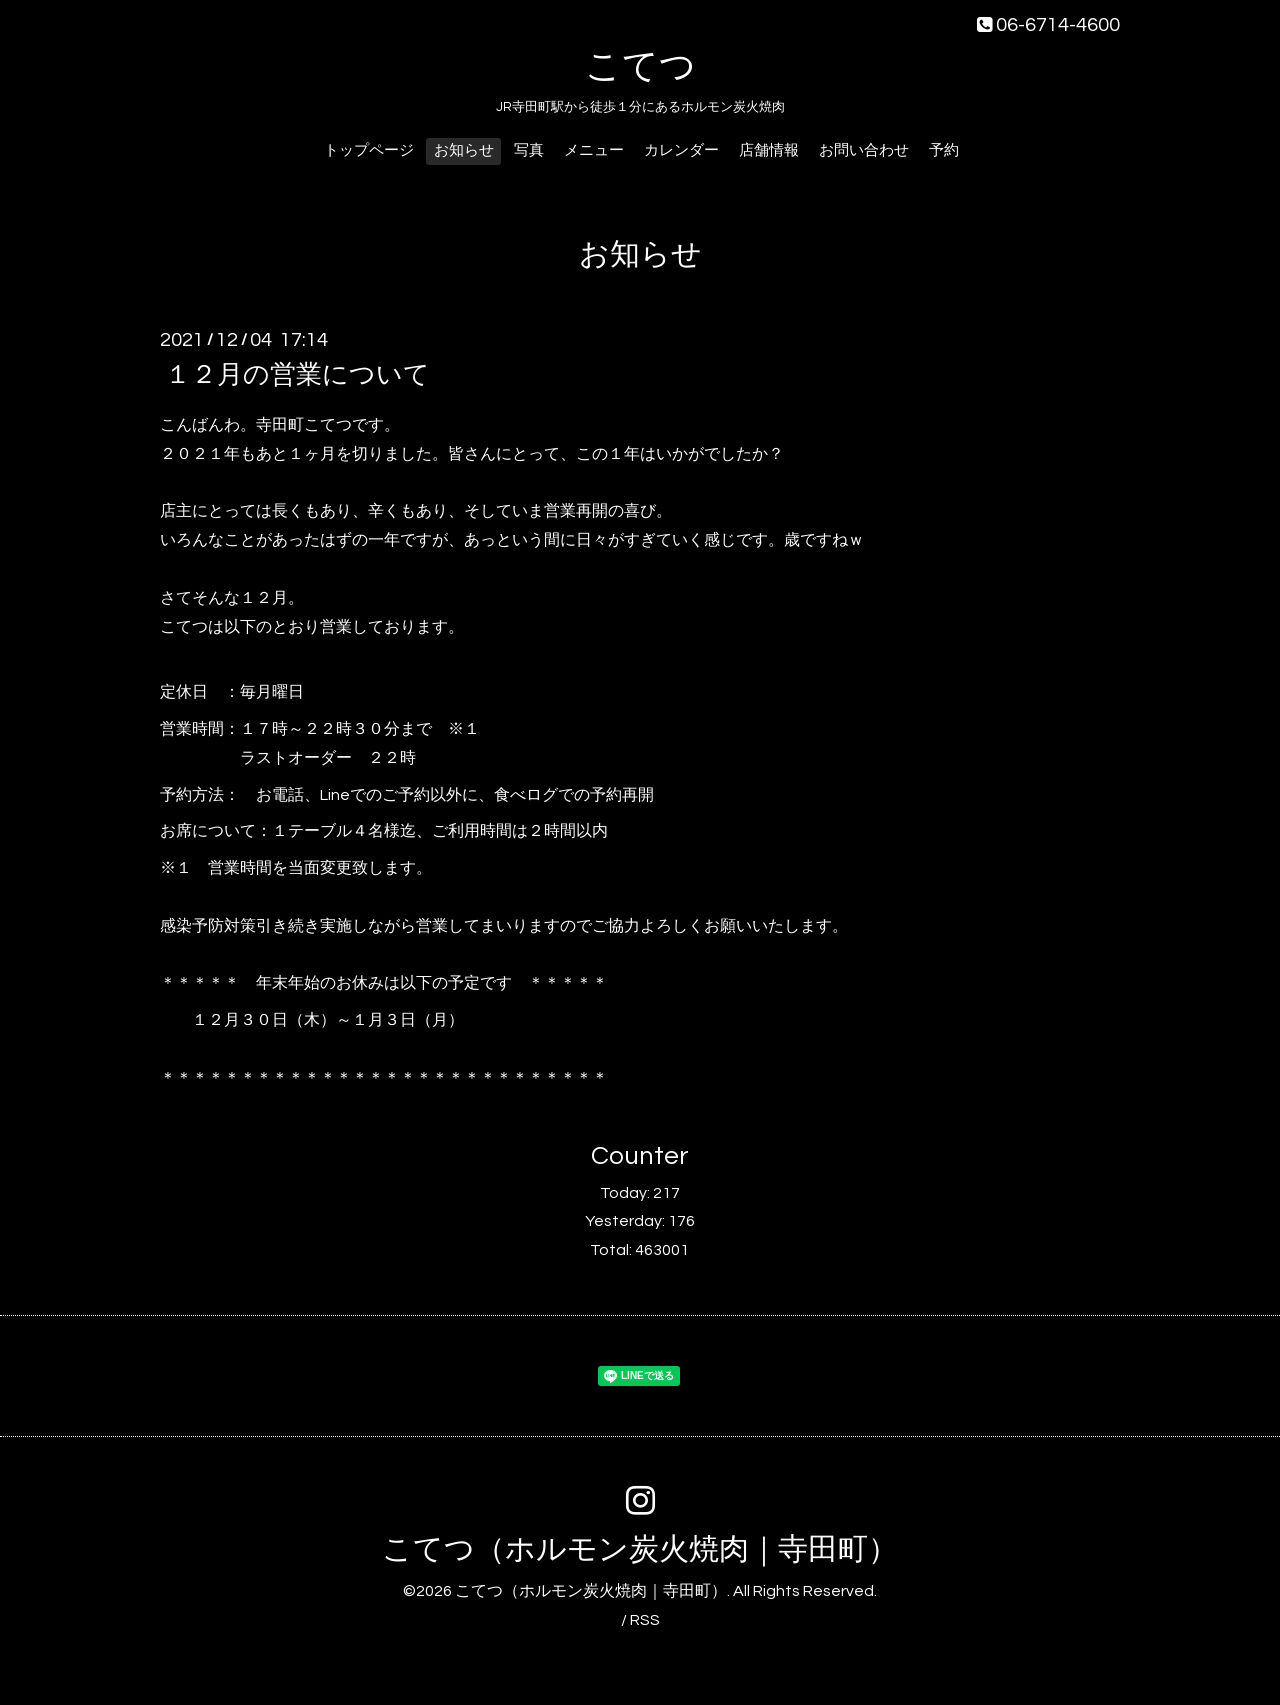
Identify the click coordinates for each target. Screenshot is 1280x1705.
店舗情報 (769, 150)
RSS (645, 1620)
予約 (944, 150)
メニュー (594, 150)
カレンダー (681, 150)
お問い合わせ (864, 150)
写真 (529, 150)
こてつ (640, 67)
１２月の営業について (297, 375)
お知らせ (464, 150)
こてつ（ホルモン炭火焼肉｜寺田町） (640, 1549)
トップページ (369, 150)
